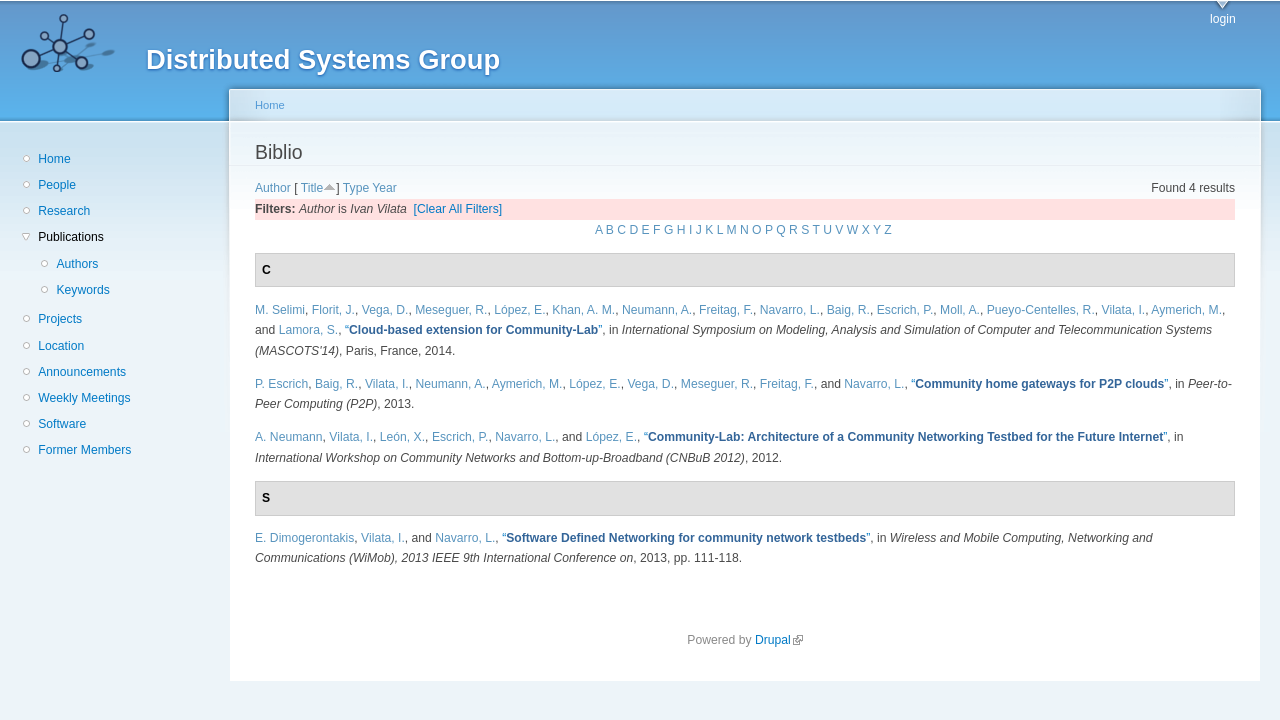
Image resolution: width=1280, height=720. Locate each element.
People (57, 185)
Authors (77, 264)
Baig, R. (848, 310)
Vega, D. (385, 310)
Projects (60, 319)
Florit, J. (333, 310)
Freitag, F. (726, 310)
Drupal (779, 640)
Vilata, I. (1124, 310)
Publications (71, 237)
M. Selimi (280, 310)
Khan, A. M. (583, 310)
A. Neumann (289, 437)
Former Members (84, 450)
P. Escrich (281, 384)
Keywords (82, 290)
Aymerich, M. (1186, 310)
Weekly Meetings (84, 398)
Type (356, 188)
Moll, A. (960, 310)
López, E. (519, 310)
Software (62, 424)
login (1223, 19)
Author (273, 188)
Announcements (82, 372)
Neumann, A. (657, 310)
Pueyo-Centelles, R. (1041, 310)
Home (54, 159)
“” (473, 330)
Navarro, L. (790, 310)
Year (384, 188)
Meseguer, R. (451, 310)
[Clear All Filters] (458, 209)
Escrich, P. (905, 310)
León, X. (402, 437)
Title (312, 188)
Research (64, 211)
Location (61, 346)
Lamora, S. (308, 330)
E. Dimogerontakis (304, 538)
